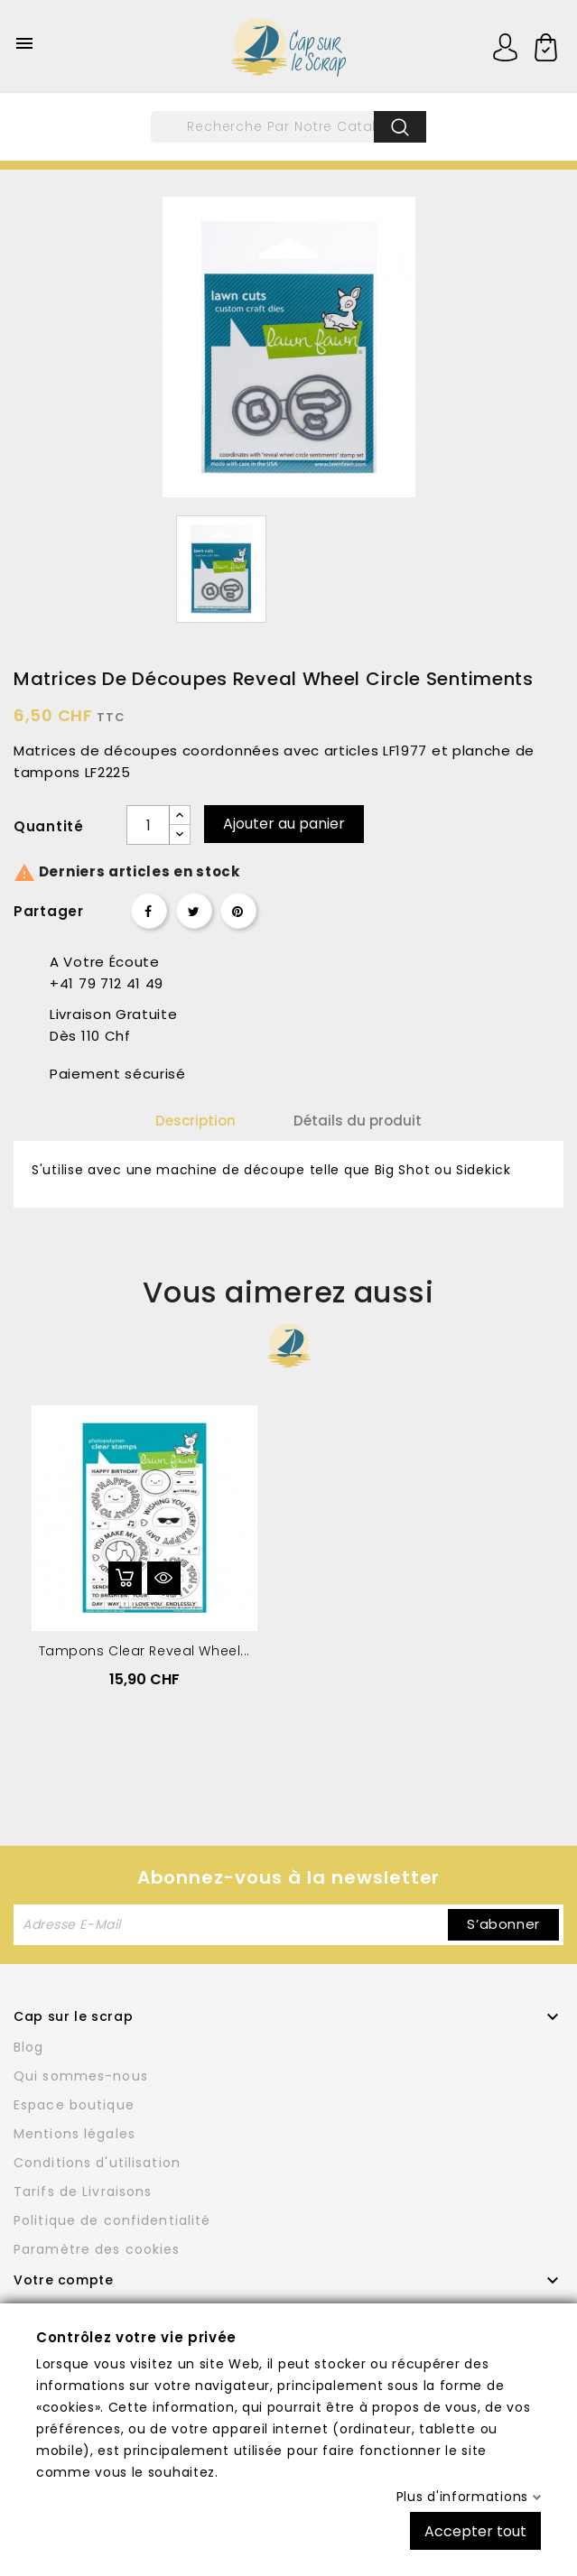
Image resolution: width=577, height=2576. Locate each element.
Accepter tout (475, 2530)
